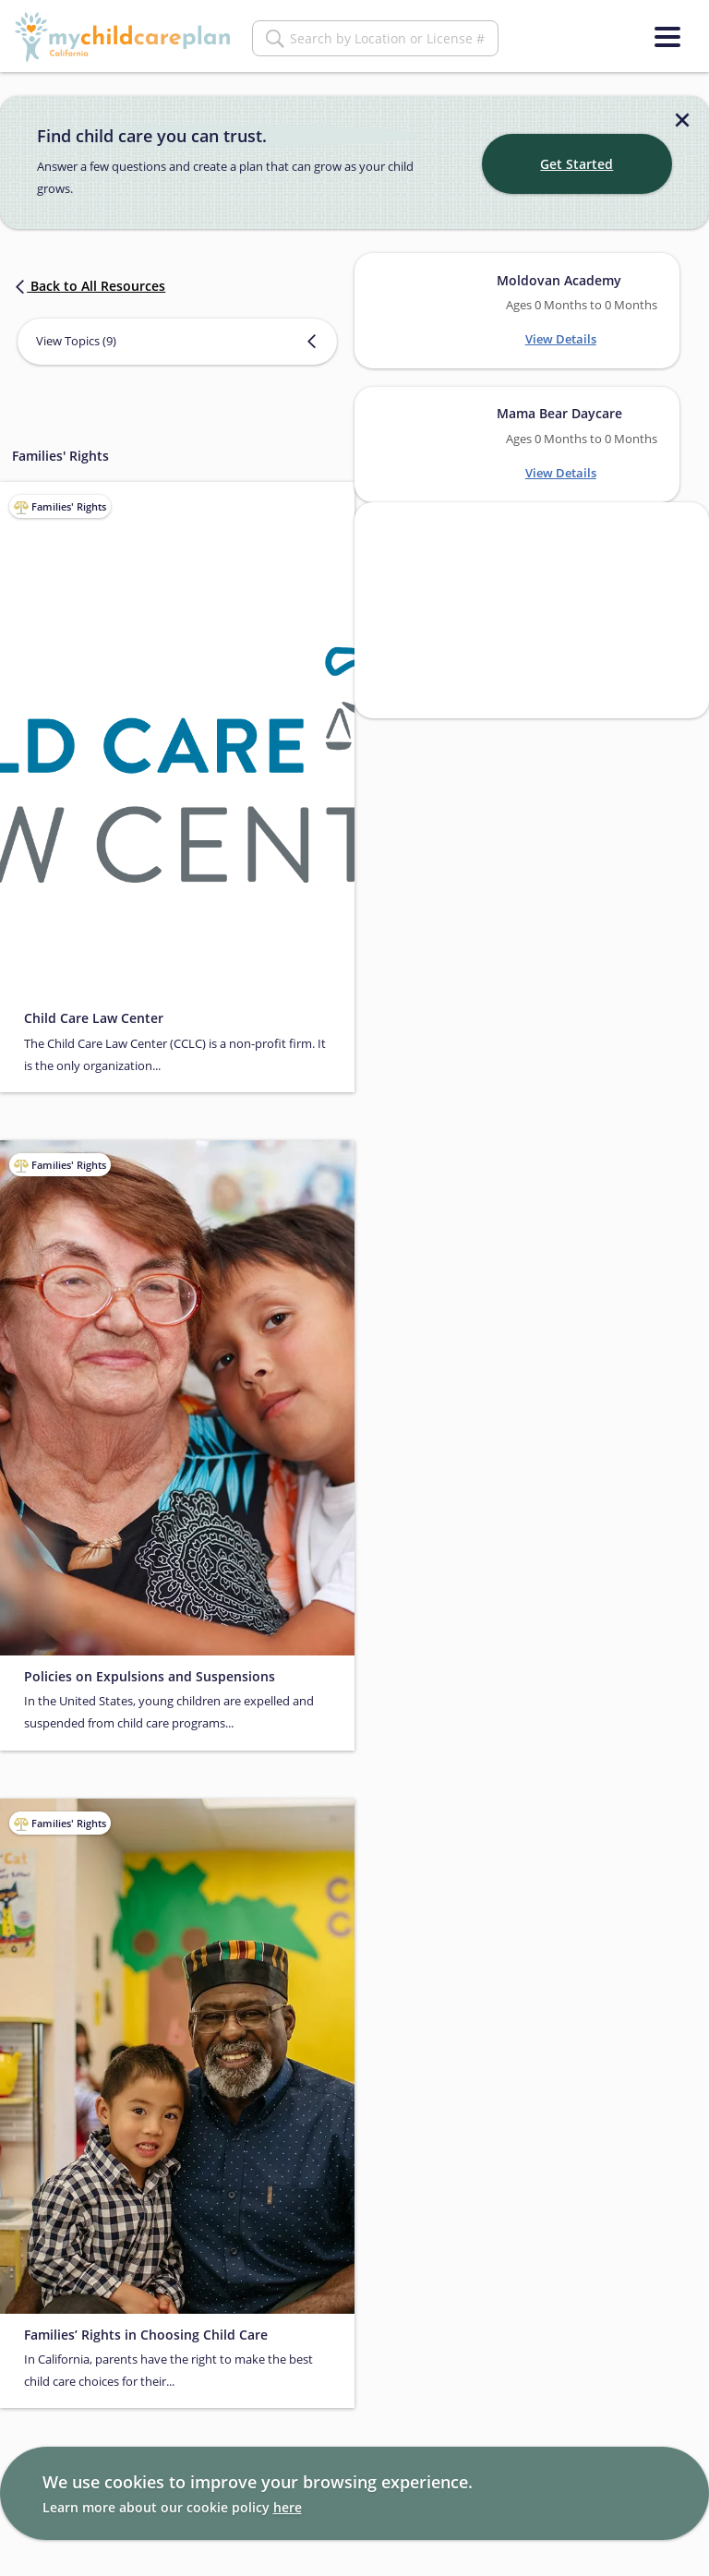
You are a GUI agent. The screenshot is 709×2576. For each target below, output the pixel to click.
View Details (560, 339)
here (287, 2507)
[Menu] (667, 37)
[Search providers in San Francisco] (531, 610)
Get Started (576, 164)
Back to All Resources (88, 286)
